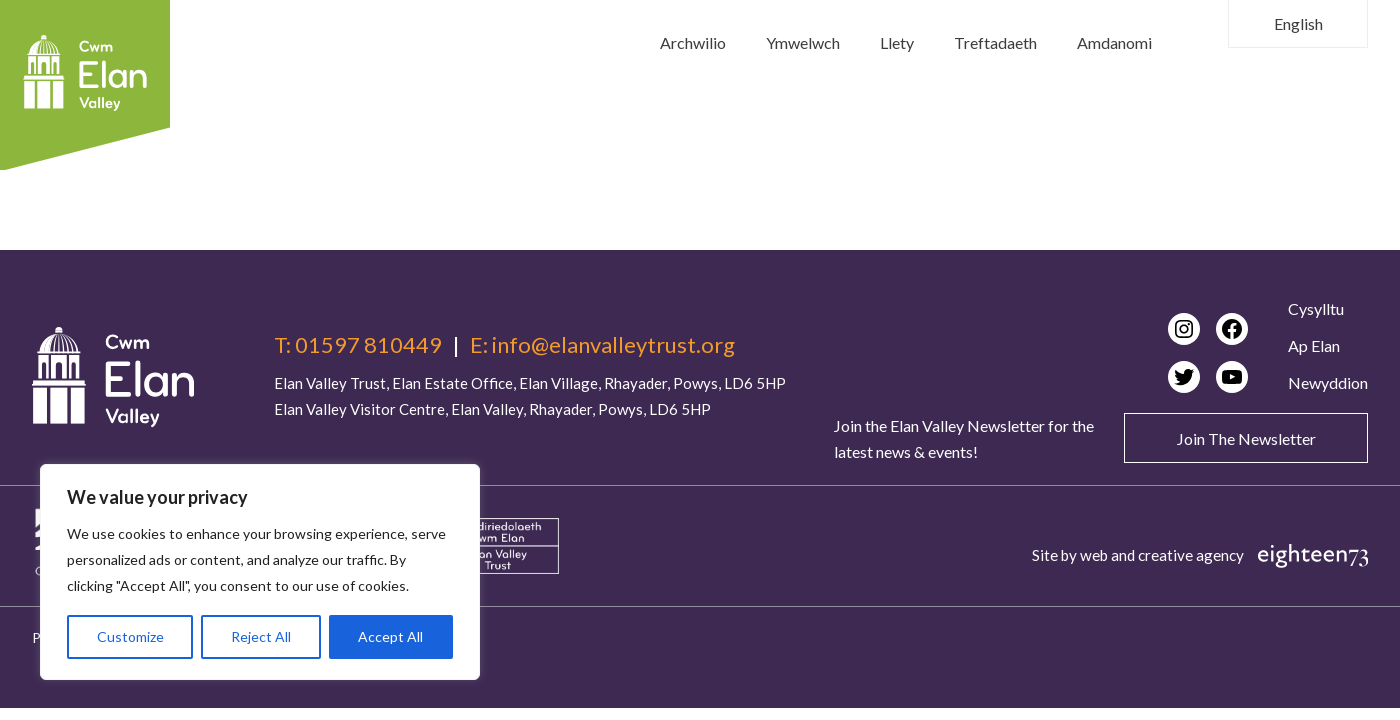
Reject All (261, 636)
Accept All (390, 636)
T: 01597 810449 (358, 345)
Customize (130, 636)
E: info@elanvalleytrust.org (602, 345)
